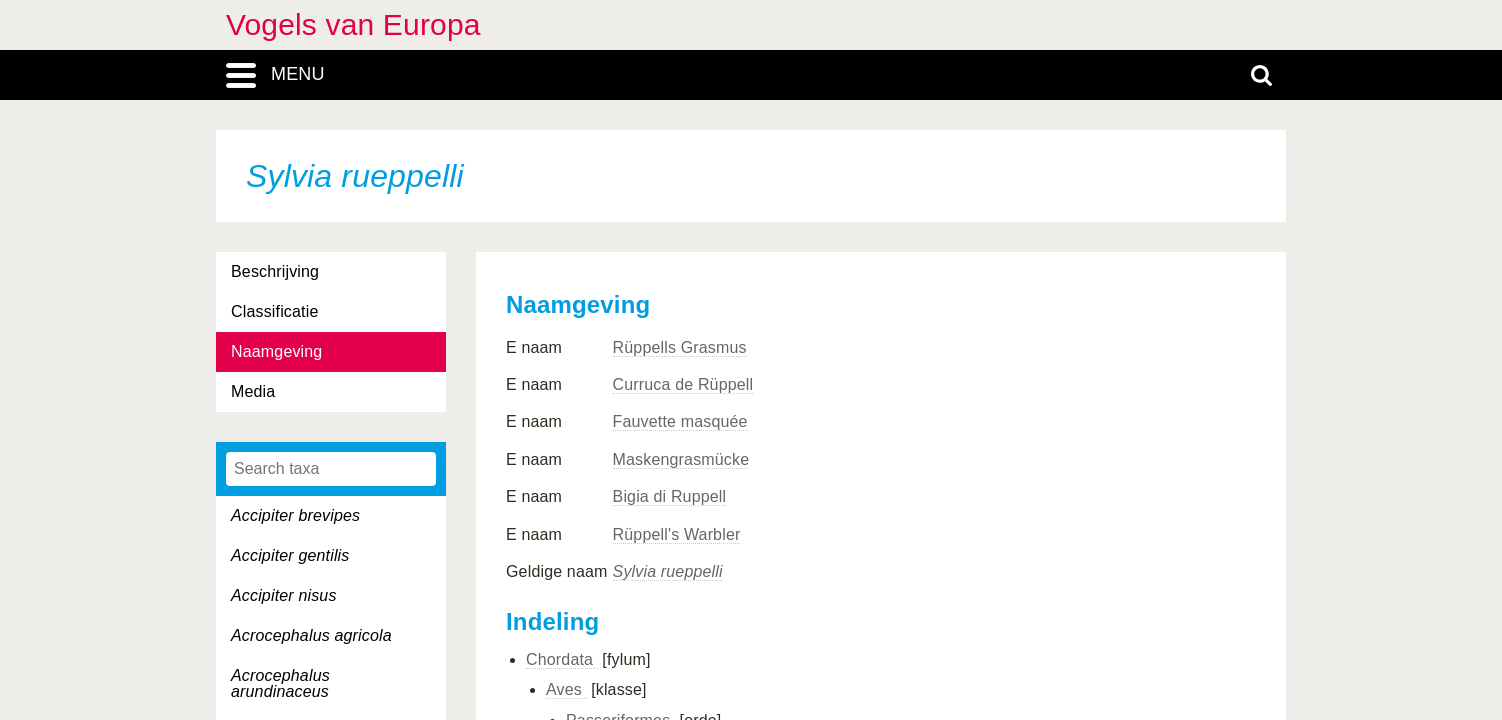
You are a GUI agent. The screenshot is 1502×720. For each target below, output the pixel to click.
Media (253, 391)
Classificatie (274, 311)
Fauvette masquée (680, 421)
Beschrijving (275, 271)
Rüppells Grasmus (680, 347)
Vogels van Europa (353, 24)
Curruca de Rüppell (683, 384)
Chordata (562, 659)
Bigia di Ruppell (670, 496)
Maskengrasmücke (681, 459)
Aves (566, 689)
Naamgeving (276, 351)
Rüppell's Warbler (677, 534)
